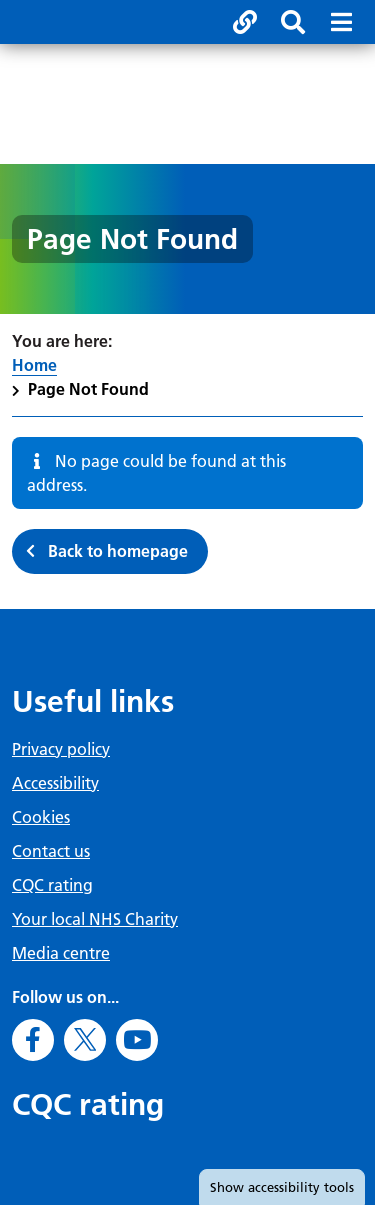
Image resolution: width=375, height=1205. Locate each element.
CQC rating (52, 885)
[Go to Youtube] (137, 1040)
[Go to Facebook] (33, 1040)
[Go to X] (85, 1040)
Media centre (61, 953)
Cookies (41, 817)
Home (34, 365)
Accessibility (55, 783)
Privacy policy (61, 749)
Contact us (51, 851)
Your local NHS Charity (95, 919)
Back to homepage (118, 551)
